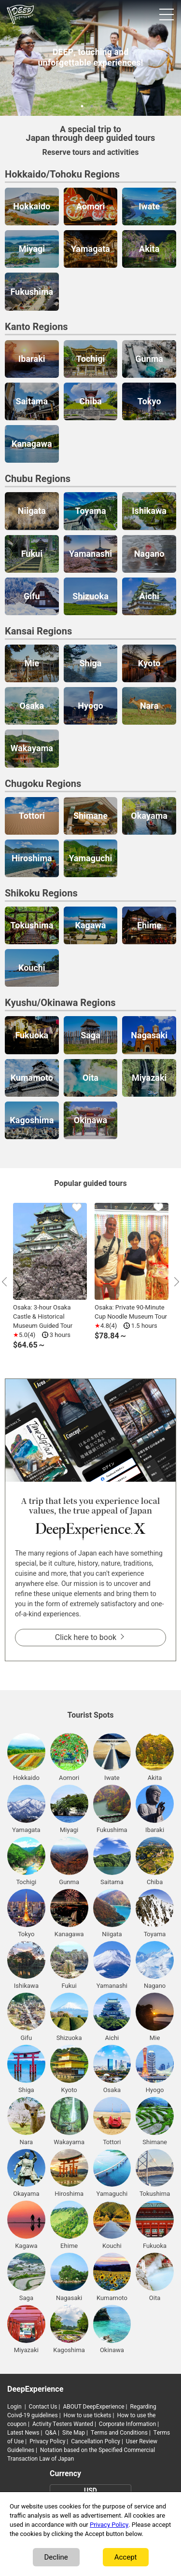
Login (14, 2406)
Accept (125, 2557)
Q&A (50, 2432)
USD (90, 2491)
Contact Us (43, 2406)
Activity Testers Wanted (62, 2424)
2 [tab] (91, 105)
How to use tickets (87, 2415)
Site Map (73, 2432)
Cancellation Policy (95, 2441)
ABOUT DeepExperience (93, 2406)
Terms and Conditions (119, 2432)
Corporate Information (127, 2424)
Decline (56, 2557)
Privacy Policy (47, 2441)
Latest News (23, 2432)
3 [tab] (100, 105)
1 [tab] (81, 105)
